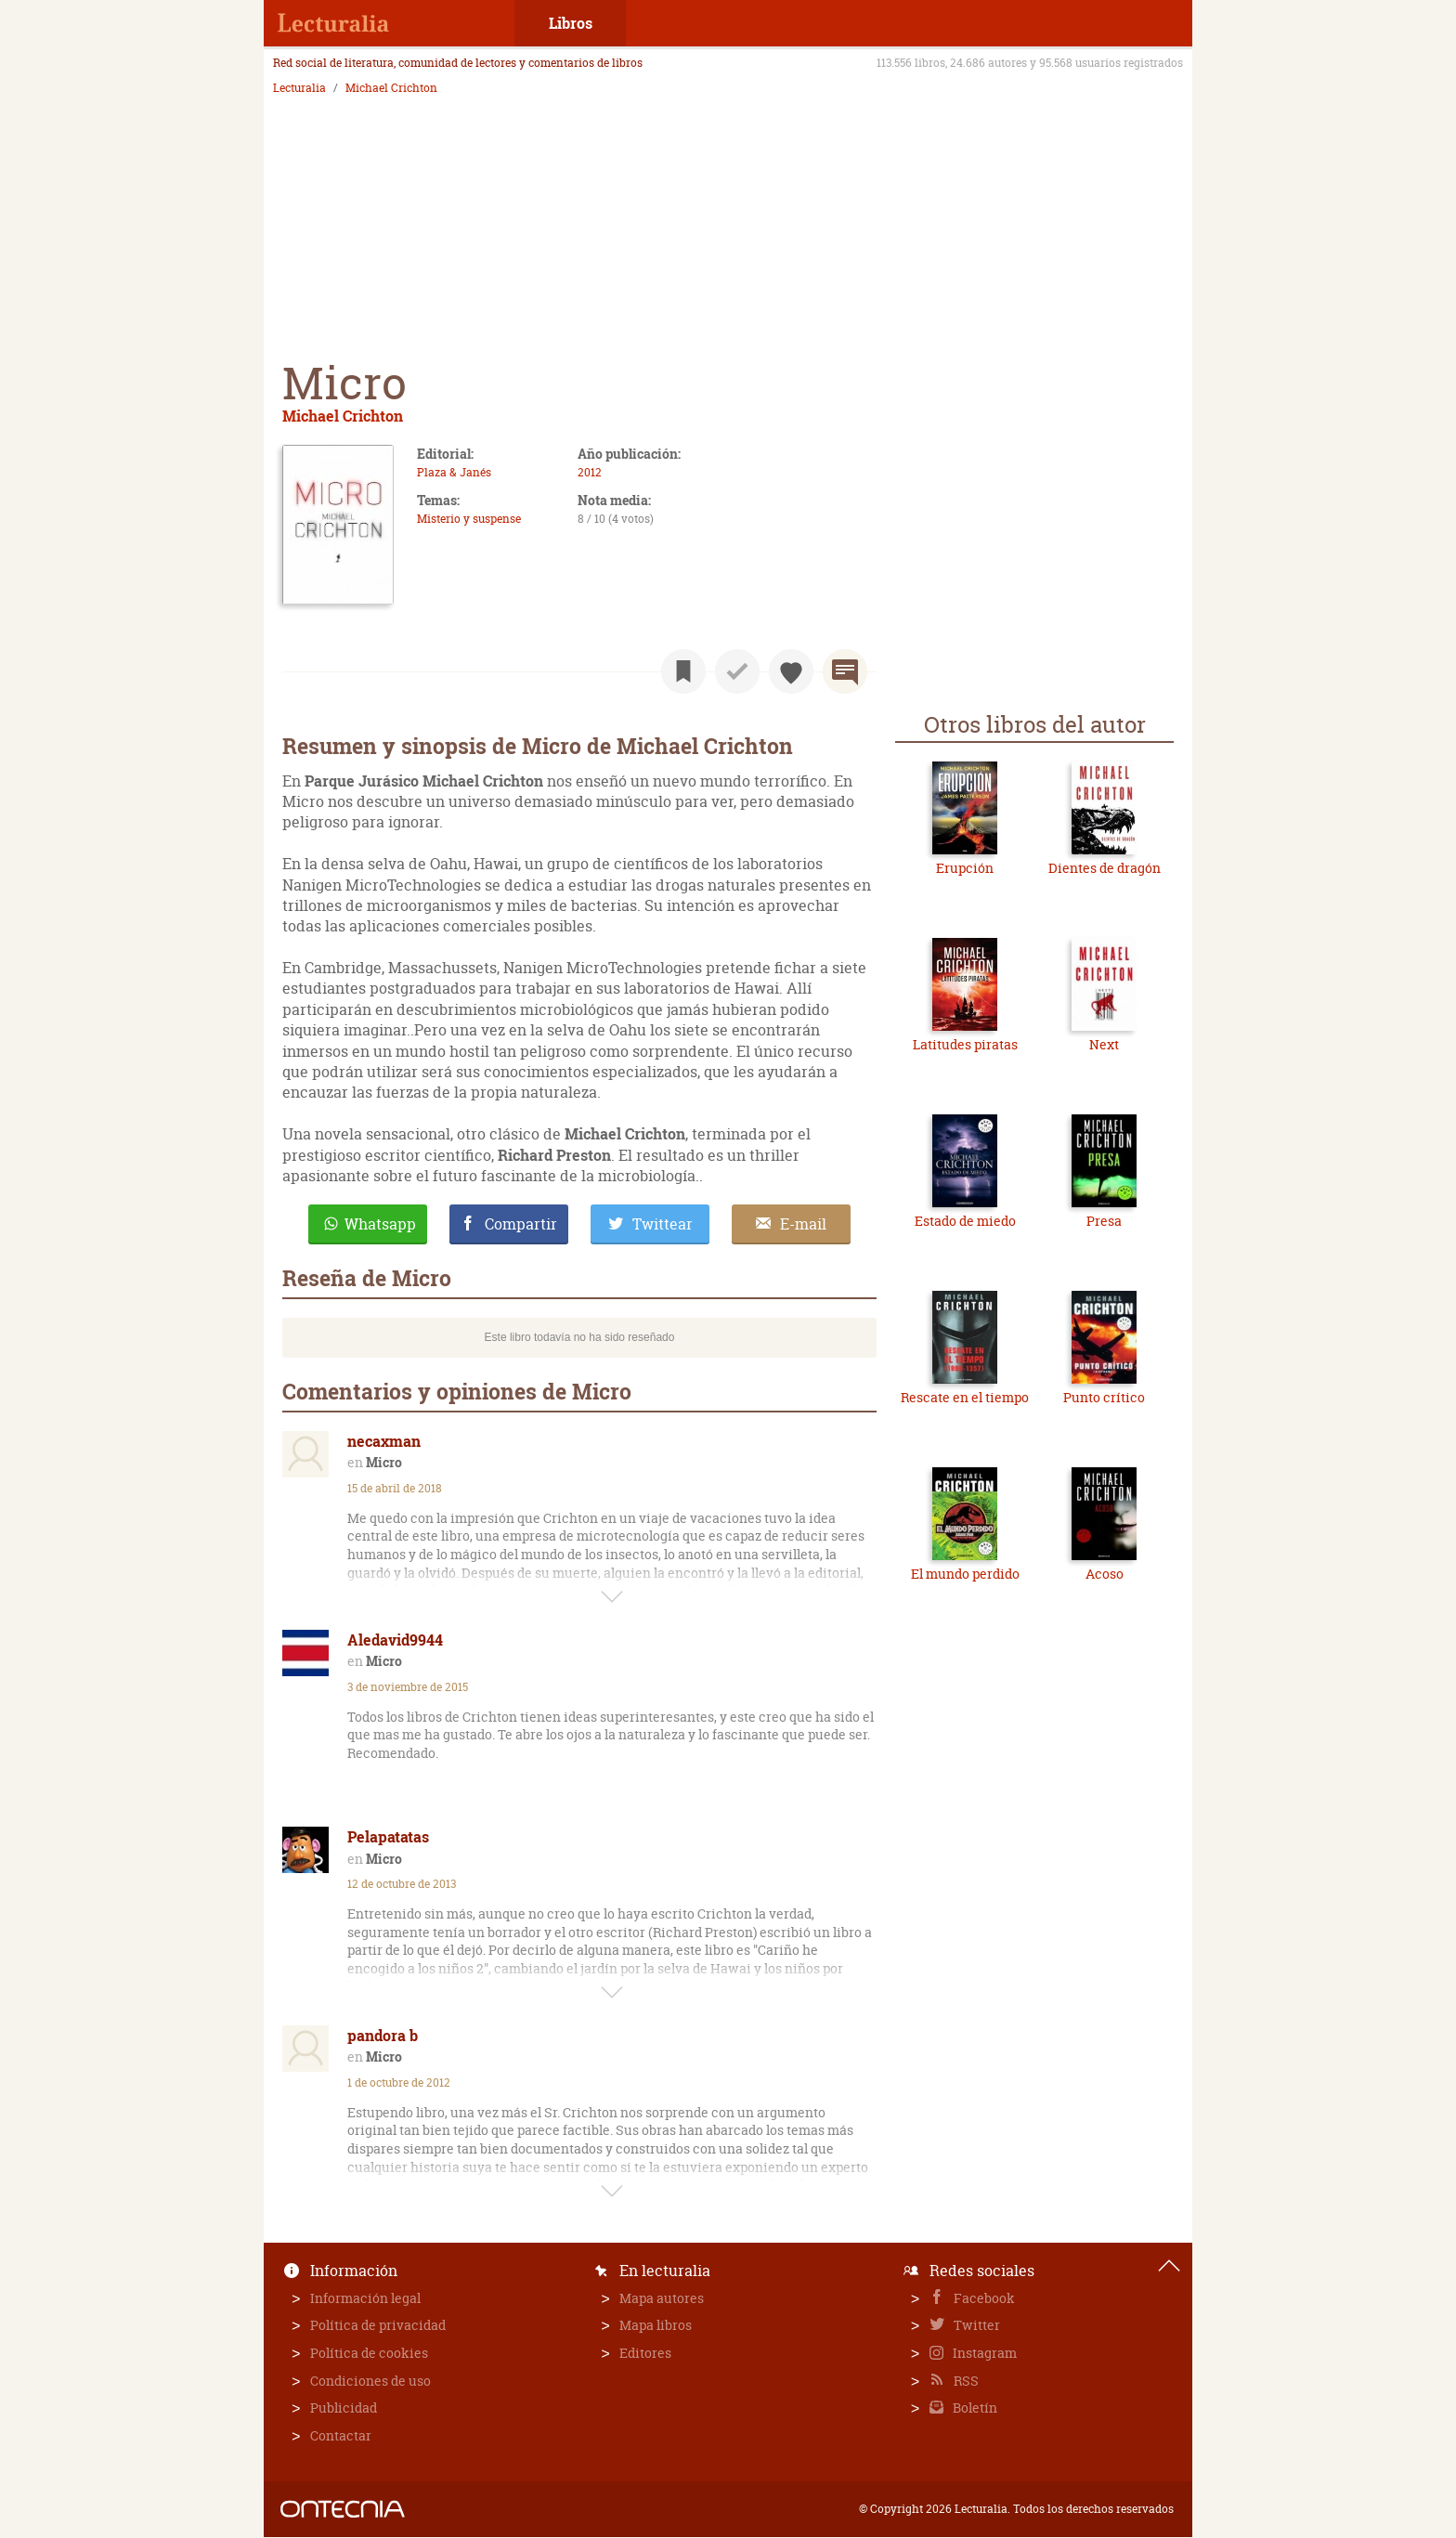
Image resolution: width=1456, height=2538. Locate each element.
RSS (965, 2380)
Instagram (983, 2353)
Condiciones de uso (370, 2380)
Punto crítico (1104, 1397)
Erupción (965, 868)
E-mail (803, 1224)
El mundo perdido (965, 1573)
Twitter (975, 2325)
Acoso (1105, 1573)
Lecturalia (299, 88)
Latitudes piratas (965, 1044)
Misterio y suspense (469, 519)
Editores (645, 2353)
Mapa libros (655, 2325)
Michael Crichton (391, 88)
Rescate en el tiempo (965, 1397)
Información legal (365, 2298)
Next (1104, 1044)
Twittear (662, 1224)
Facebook (983, 2298)
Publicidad (343, 2407)
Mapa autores (661, 2298)
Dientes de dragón (1104, 868)
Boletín (973, 2407)
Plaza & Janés (454, 472)
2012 (590, 472)
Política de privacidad (378, 2325)
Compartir (521, 1224)
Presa (1104, 1221)
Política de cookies (369, 2353)
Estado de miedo (965, 1221)
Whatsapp (380, 1224)
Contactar (340, 2435)
